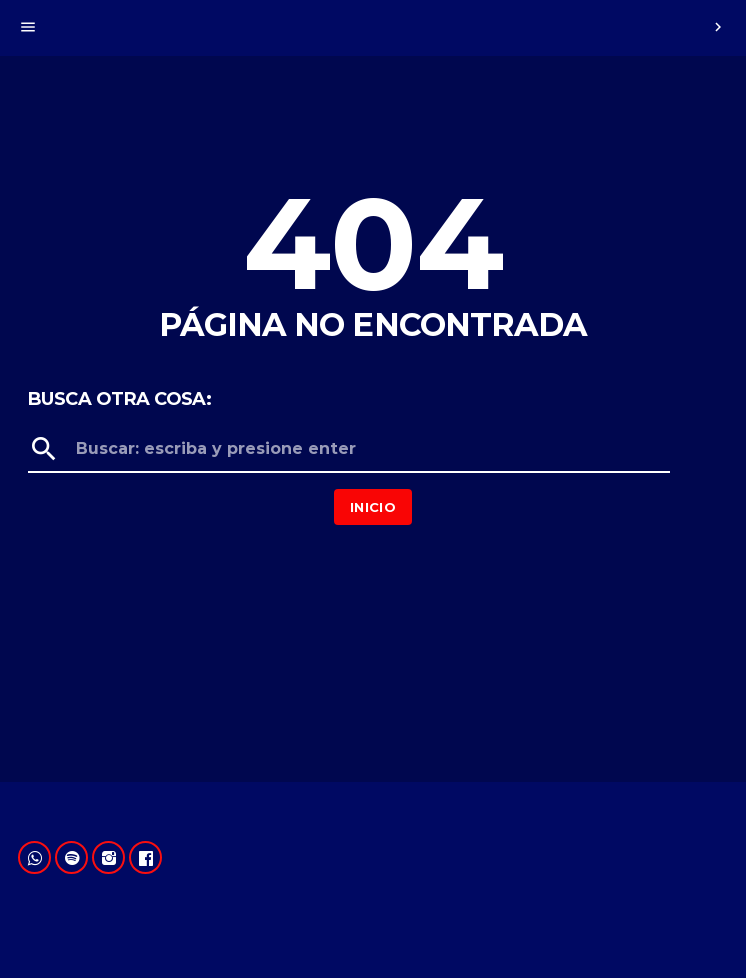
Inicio (373, 507)
